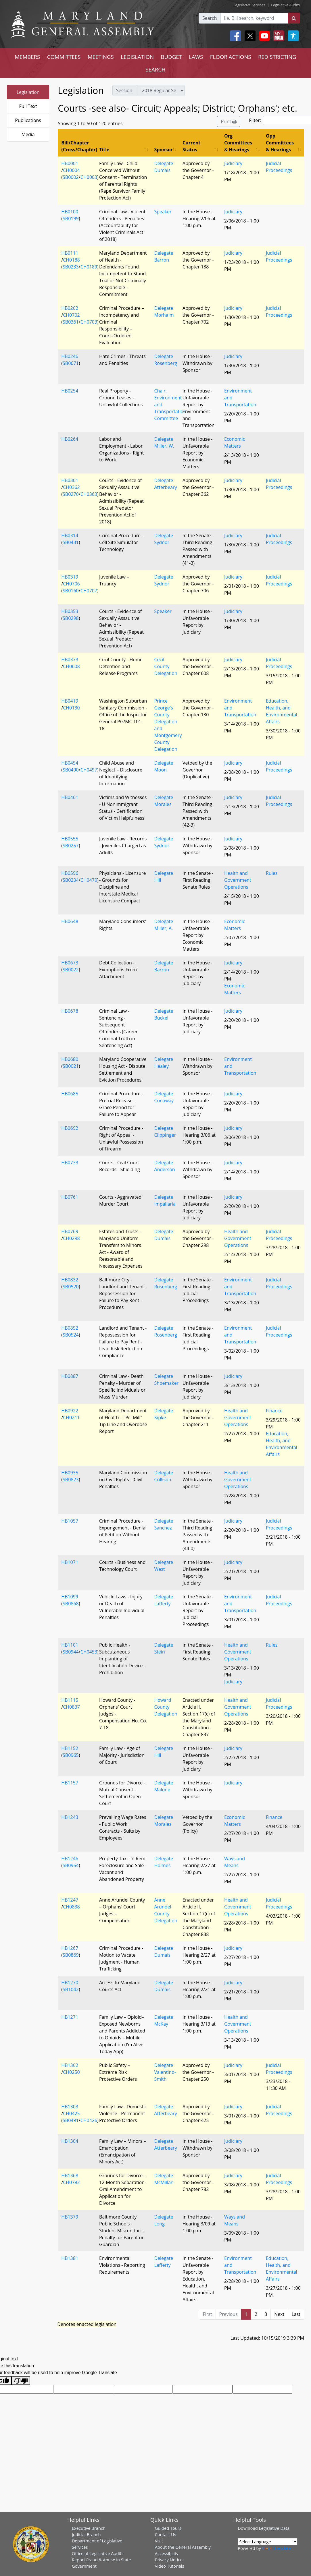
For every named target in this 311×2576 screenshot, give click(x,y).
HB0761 (69, 1197)
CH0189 (88, 267)
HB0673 (69, 963)
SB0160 (71, 590)
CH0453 (88, 1652)
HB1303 (69, 2106)
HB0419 (69, 701)
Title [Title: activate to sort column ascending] (104, 149)
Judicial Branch (86, 2534)
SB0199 (71, 218)
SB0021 (71, 1066)
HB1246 (69, 1858)
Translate (276, 2548)
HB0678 (69, 1011)
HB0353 (69, 611)
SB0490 (71, 770)
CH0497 (88, 770)
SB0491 (71, 2120)
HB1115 (69, 1700)
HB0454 (69, 763)
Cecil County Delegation (165, 666)
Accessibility (166, 2553)
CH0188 (71, 260)
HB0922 (69, 1410)
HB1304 (69, 2141)
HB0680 (69, 1059)
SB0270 (71, 494)
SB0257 (71, 845)
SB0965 (71, 1755)
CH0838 (71, 1907)
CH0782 (71, 2182)
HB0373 (69, 659)
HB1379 (69, 2217)
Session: (125, 90)
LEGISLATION (137, 56)
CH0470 (88, 880)
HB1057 (69, 1521)
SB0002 (71, 177)
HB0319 (69, 577)
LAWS (196, 56)
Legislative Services (249, 4)
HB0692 (69, 1128)
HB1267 (69, 1948)
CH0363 (88, 494)
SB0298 (71, 618)
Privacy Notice (169, 2560)
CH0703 (88, 322)
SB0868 (71, 1603)
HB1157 (69, 1783)
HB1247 (69, 1900)
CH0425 (71, 2113)
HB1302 (69, 2065)
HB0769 (69, 1231)
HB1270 (69, 1982)
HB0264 (69, 439)
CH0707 (88, 590)
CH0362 (71, 487)
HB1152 (69, 1748)
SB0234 (71, 880)
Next (279, 2314)
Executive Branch (88, 2528)
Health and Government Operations (237, 880)
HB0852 (69, 1328)
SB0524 (71, 1335)
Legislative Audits (285, 4)
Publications (28, 120)
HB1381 (69, 2258)
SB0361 (71, 322)
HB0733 (69, 1162)
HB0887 (69, 1376)
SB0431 (71, 542)
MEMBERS (27, 56)
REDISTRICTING (277, 56)
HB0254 (69, 391)
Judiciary (233, 163)
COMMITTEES (64, 56)
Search (209, 18)
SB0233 (71, 267)
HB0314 (69, 535)
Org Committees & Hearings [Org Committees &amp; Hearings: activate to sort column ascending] (238, 143)
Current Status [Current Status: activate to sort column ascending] (191, 146)
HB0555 (69, 839)
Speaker (162, 211)
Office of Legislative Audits (97, 2553)
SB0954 (71, 1865)
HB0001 (69, 163)
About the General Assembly (183, 2547)
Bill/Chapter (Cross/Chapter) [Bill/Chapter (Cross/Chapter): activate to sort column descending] (78, 146)
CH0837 (71, 1707)
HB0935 (69, 1472)
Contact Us (165, 2534)
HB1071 (69, 1562)
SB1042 (71, 1989)
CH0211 (71, 1417)
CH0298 (71, 1238)
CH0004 (71, 170)
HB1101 (69, 1645)
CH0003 (88, 177)
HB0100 (69, 211)
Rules (271, 873)
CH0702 (71, 315)
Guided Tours (168, 2528)
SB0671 (71, 363)
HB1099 (69, 1596)
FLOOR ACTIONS (230, 56)
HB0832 (69, 1280)
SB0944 (71, 1652)
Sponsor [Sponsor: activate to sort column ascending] (163, 149)
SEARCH (155, 69)
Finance (274, 1410)
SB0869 (71, 1955)
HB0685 (69, 1093)
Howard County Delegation (165, 1707)
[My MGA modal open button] (277, 35)
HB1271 (69, 2017)
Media (28, 134)
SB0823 (71, 1479)
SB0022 (71, 969)
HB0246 (69, 356)
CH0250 (71, 2072)
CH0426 (88, 2120)
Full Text (28, 106)
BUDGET (171, 56)
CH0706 (71, 584)
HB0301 (69, 480)
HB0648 (69, 921)
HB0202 (69, 308)
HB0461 (69, 797)
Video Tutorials (169, 2566)
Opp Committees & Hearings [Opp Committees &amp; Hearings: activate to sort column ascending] (280, 143)
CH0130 (71, 708)
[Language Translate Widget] (267, 2541)
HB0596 (69, 873)
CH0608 (71, 666)
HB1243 (69, 1817)
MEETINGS (101, 56)
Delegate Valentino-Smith (165, 2072)
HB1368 (69, 2175)
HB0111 (69, 253)
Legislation (28, 92)
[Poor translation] (21, 2380)
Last (295, 2314)
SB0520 (71, 1286)
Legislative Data (274, 2528)
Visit (159, 2541)
